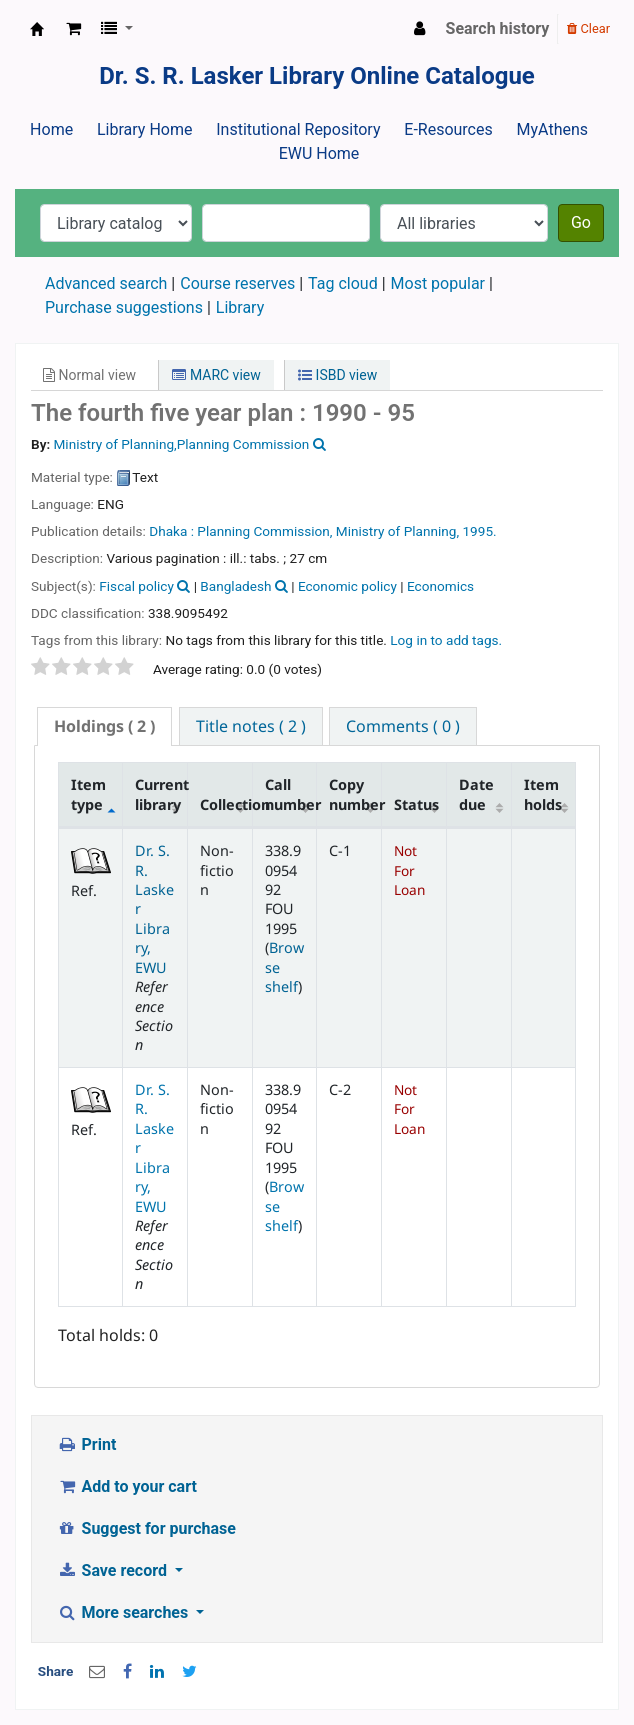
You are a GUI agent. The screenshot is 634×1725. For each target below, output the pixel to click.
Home (51, 129)
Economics (440, 586)
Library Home (144, 129)
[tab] (104, 726)
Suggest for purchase (146, 1528)
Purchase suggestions (124, 307)
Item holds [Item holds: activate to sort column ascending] (543, 794)
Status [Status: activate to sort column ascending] (416, 804)
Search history (498, 28)
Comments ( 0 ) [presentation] (403, 726)
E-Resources (448, 129)
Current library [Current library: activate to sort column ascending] (161, 794)
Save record (114, 1570)
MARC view (216, 375)
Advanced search (106, 283)
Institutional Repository (298, 129)
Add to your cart (127, 1486)
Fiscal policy (136, 586)
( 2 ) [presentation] (104, 726)
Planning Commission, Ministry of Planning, (328, 531)
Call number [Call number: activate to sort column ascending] (291, 794)
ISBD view (337, 375)
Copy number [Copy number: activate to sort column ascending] (355, 794)
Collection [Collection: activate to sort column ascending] (226, 804)
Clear (588, 28)
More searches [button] (124, 1612)
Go (581, 222)
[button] (73, 29)
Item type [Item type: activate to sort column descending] (88, 794)
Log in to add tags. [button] (446, 640)
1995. (479, 531)
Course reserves (237, 283)
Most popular (438, 283)
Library (240, 307)
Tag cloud (343, 283)
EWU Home (319, 153)
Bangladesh (235, 586)
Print (86, 1444)
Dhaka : (171, 531)
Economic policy (347, 586)
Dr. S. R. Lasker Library (37, 29)
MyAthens (552, 129)
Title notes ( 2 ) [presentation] (251, 726)
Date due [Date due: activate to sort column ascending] (476, 794)
